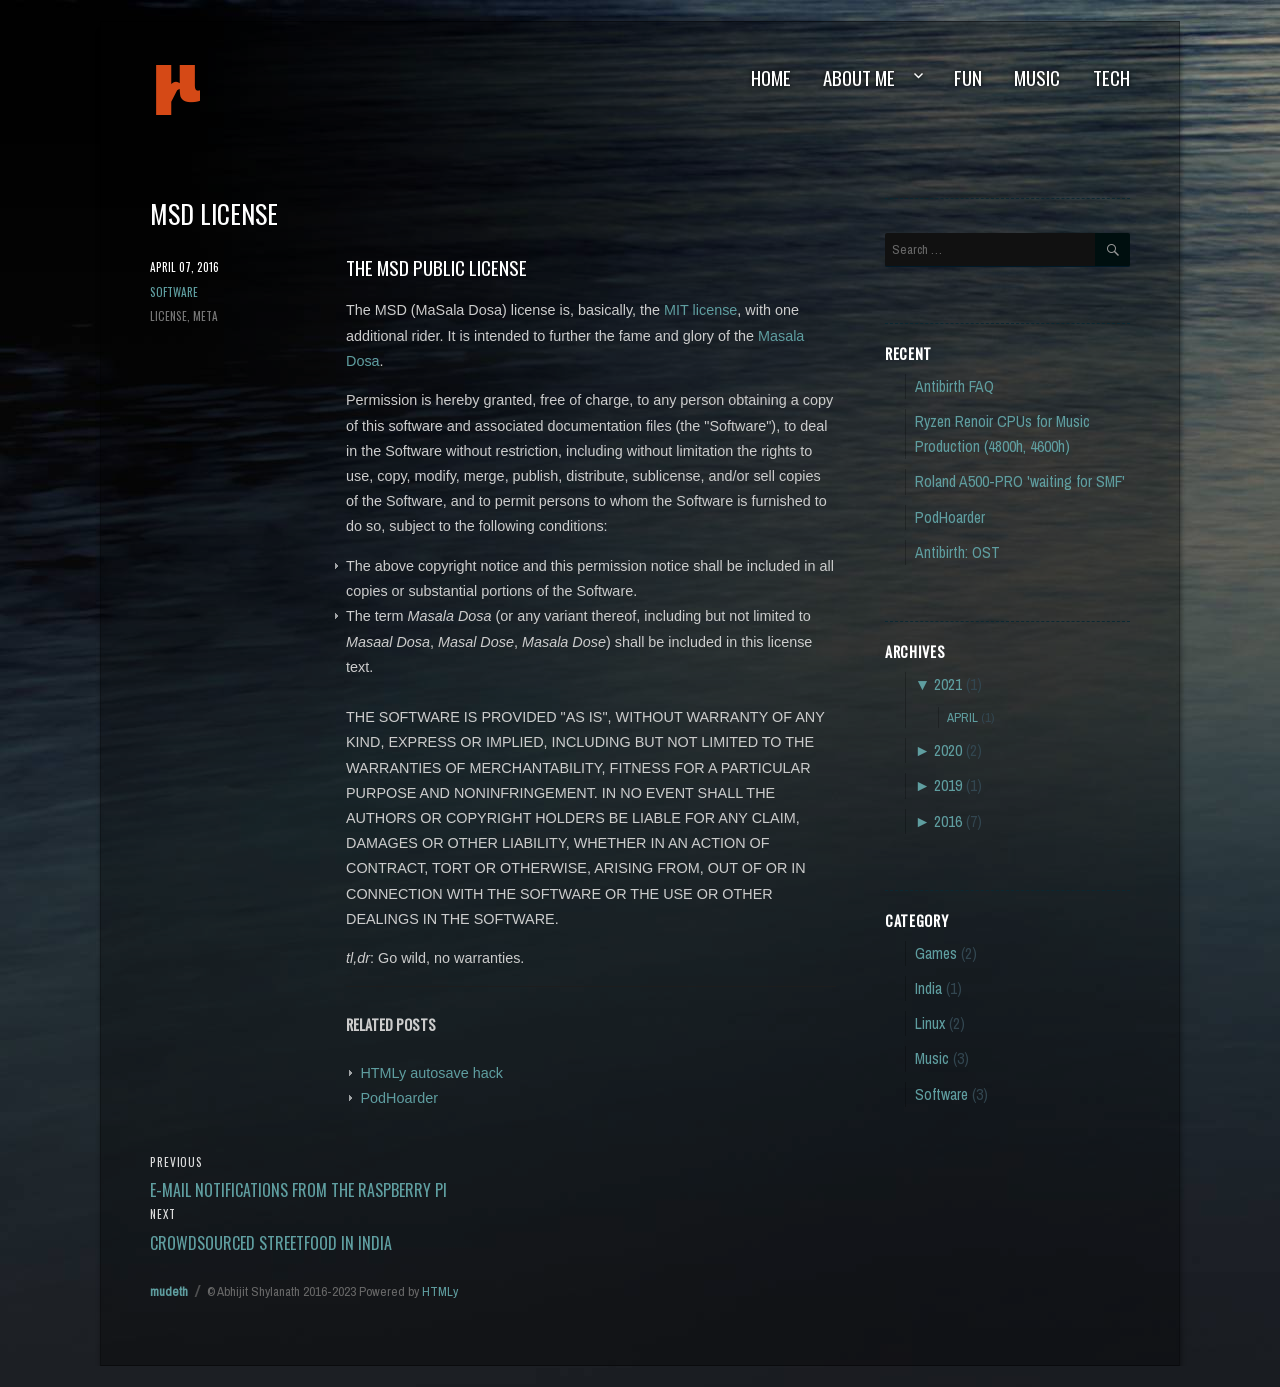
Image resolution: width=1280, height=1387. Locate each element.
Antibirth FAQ (954, 386)
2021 (948, 684)
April (962, 717)
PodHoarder (399, 1098)
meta (205, 315)
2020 (948, 750)
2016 (948, 821)
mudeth (245, 90)
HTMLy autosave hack (431, 1073)
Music (1037, 77)
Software (174, 291)
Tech (1111, 77)
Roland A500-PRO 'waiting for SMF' (1020, 481)
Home (771, 77)
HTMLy (440, 1291)
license (168, 315)
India (928, 988)
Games (936, 953)
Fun (968, 77)
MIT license (700, 310)
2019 (948, 785)
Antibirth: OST (957, 552)
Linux (930, 1023)
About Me (859, 77)
